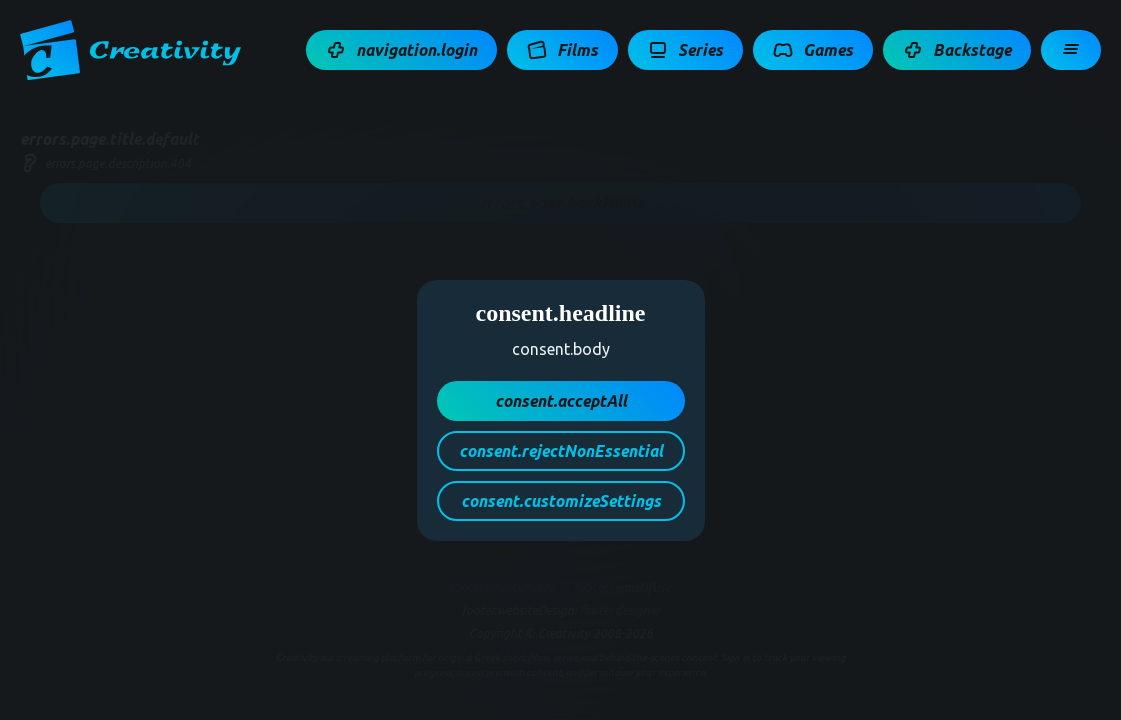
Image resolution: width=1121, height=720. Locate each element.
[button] (401, 50)
